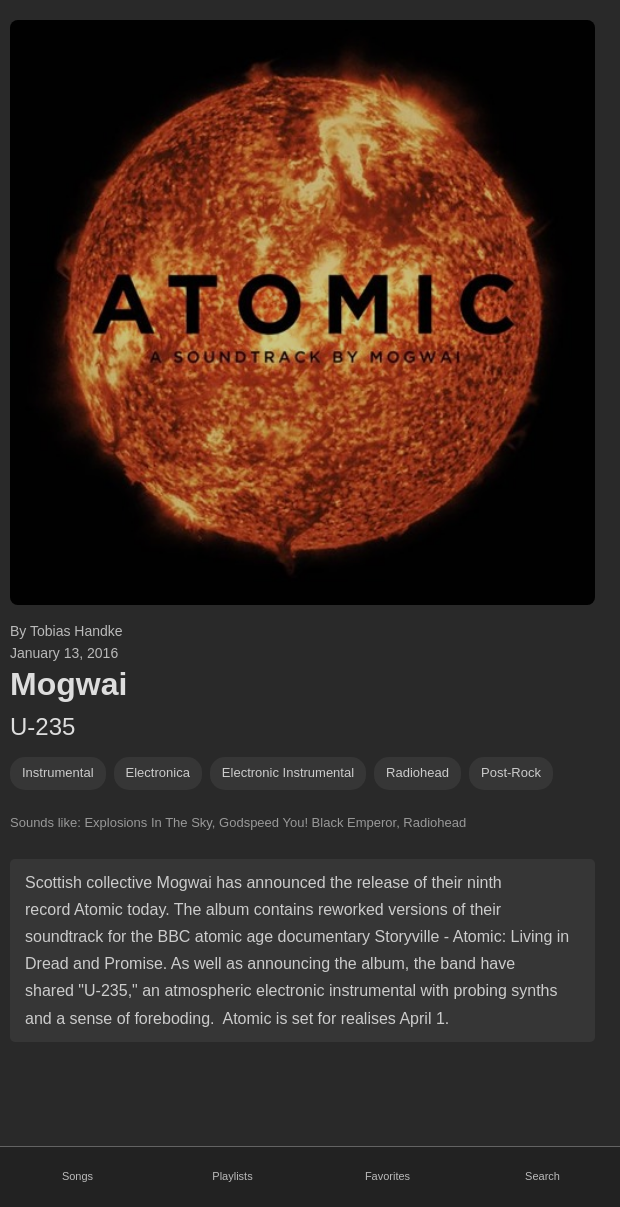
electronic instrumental (288, 772)
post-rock (511, 772)
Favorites (387, 1176)
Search (542, 1176)
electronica (158, 772)
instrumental (58, 772)
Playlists (232, 1176)
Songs (77, 1176)
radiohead (417, 772)
